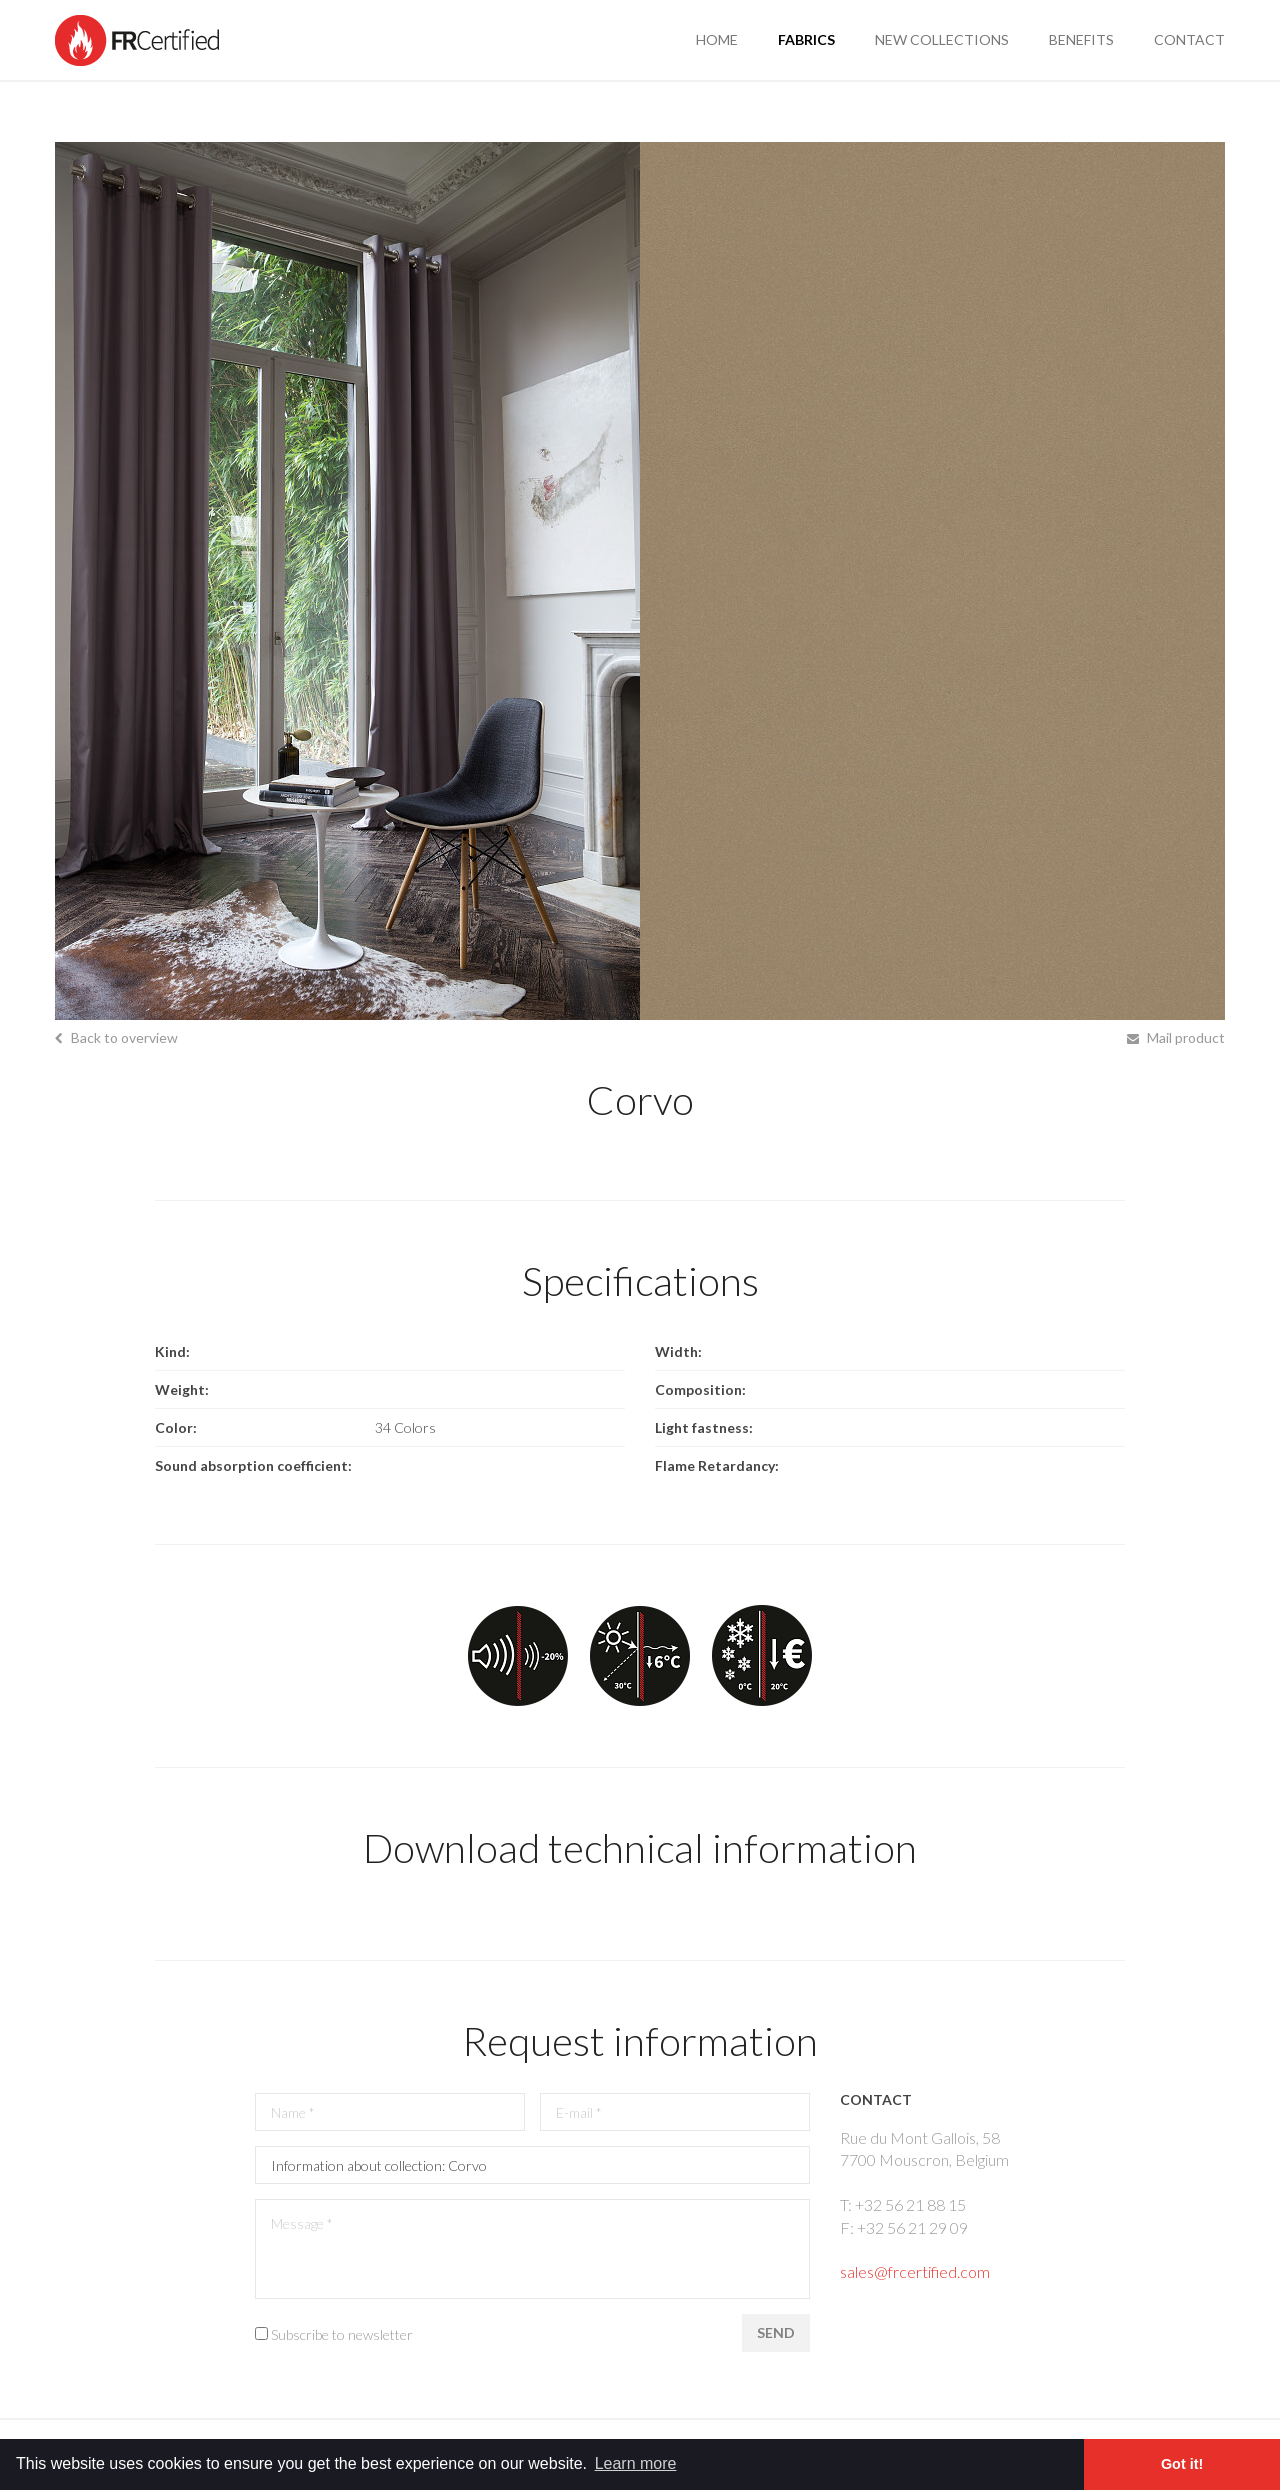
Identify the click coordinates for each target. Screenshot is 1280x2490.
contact (1189, 39)
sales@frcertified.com (915, 2271)
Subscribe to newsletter (342, 2334)
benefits (1081, 39)
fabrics (806, 39)
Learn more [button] (636, 2463)
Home (717, 39)
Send (776, 2332)
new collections (942, 39)
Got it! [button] (1182, 2464)
